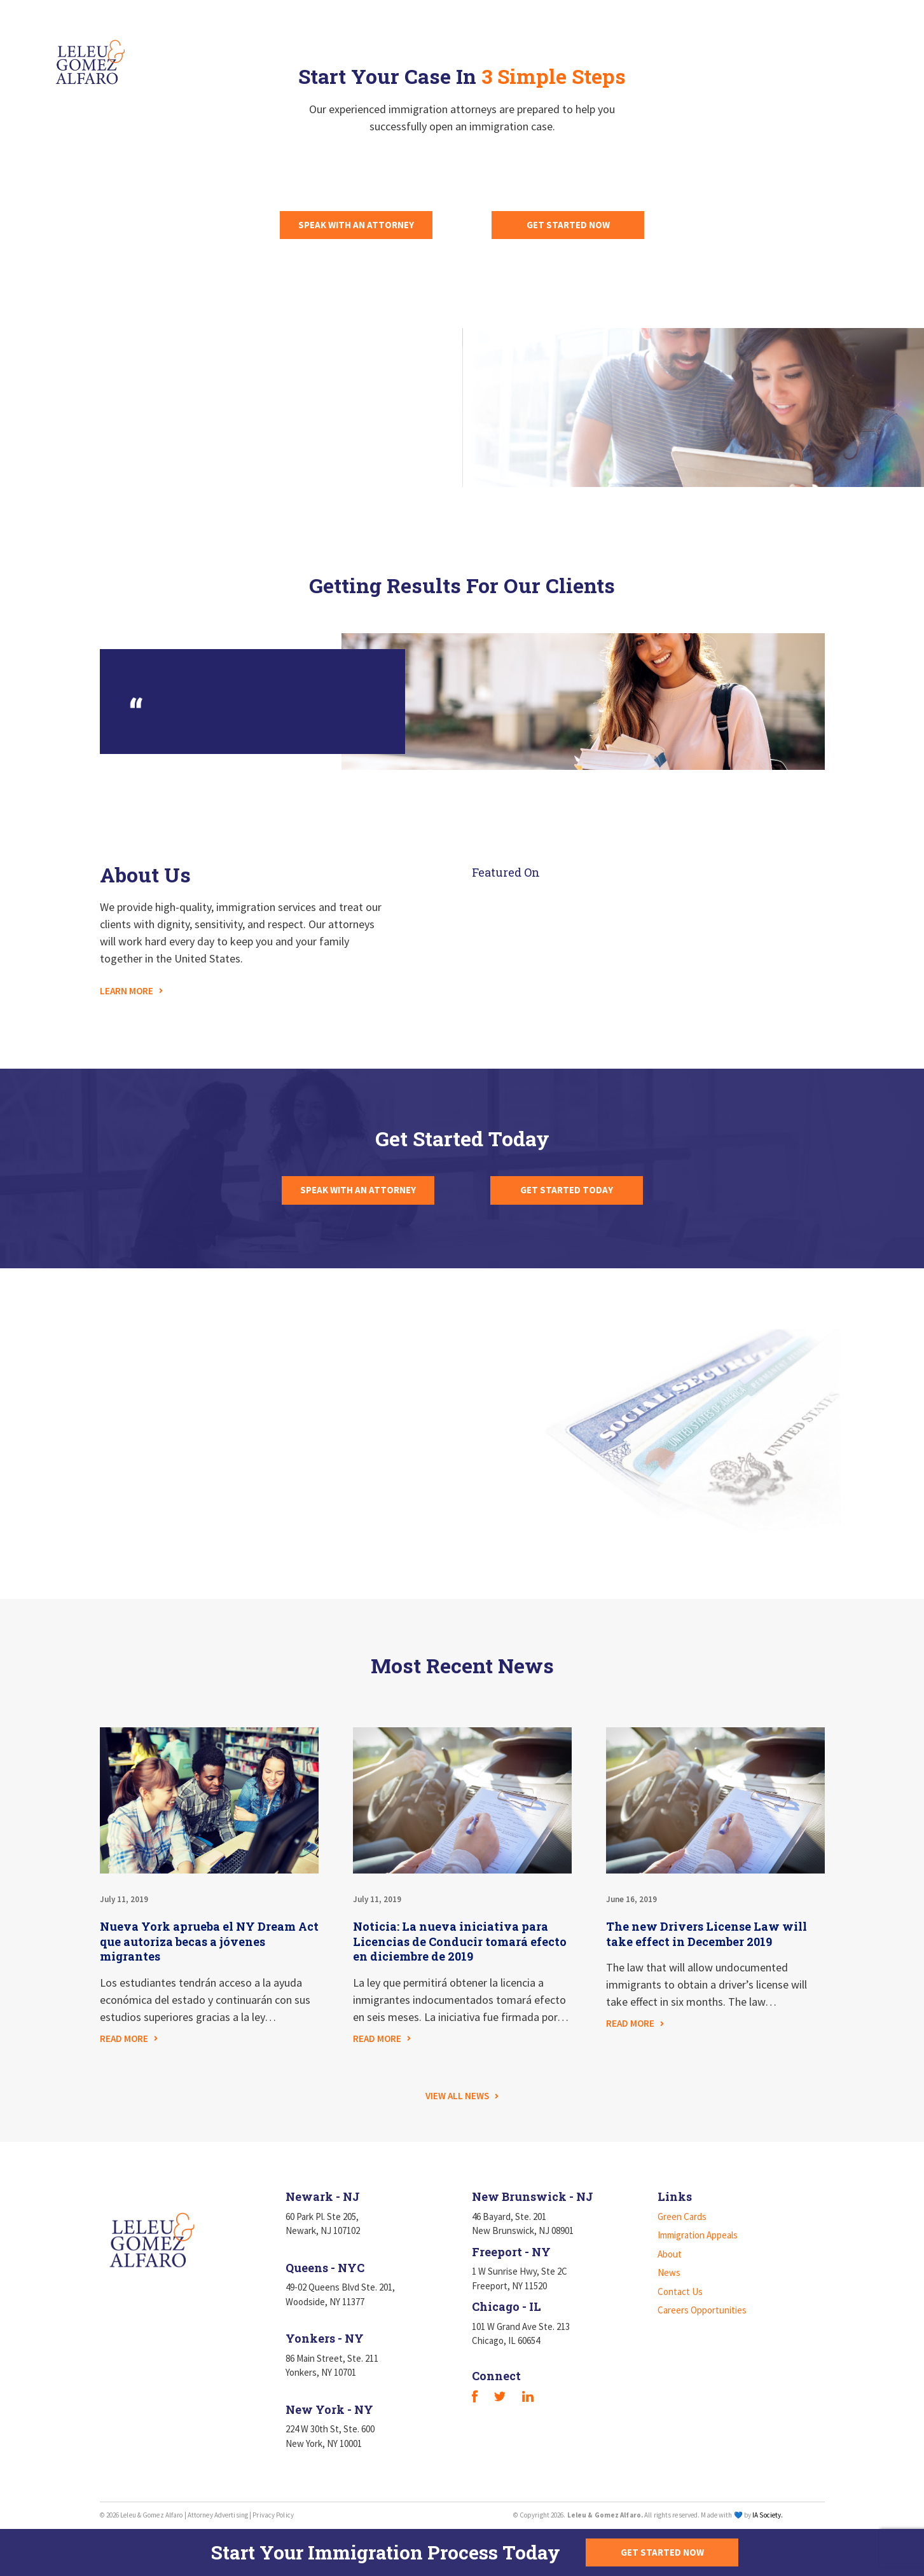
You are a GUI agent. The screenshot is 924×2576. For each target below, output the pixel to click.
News (637, 50)
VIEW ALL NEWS (457, 2096)
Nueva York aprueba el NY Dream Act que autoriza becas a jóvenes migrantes (209, 1941)
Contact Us (706, 50)
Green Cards (375, 50)
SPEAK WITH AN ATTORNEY (356, 225)
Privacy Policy (273, 2515)
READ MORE (124, 2038)
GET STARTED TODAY (566, 1190)
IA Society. (767, 2515)
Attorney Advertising (218, 2515)
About (582, 50)
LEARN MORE (126, 991)
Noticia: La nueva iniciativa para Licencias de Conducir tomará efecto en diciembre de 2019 (460, 1941)
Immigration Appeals (487, 50)
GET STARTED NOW (568, 225)
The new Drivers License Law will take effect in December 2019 (706, 1934)
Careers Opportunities (818, 50)
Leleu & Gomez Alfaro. (605, 2515)
